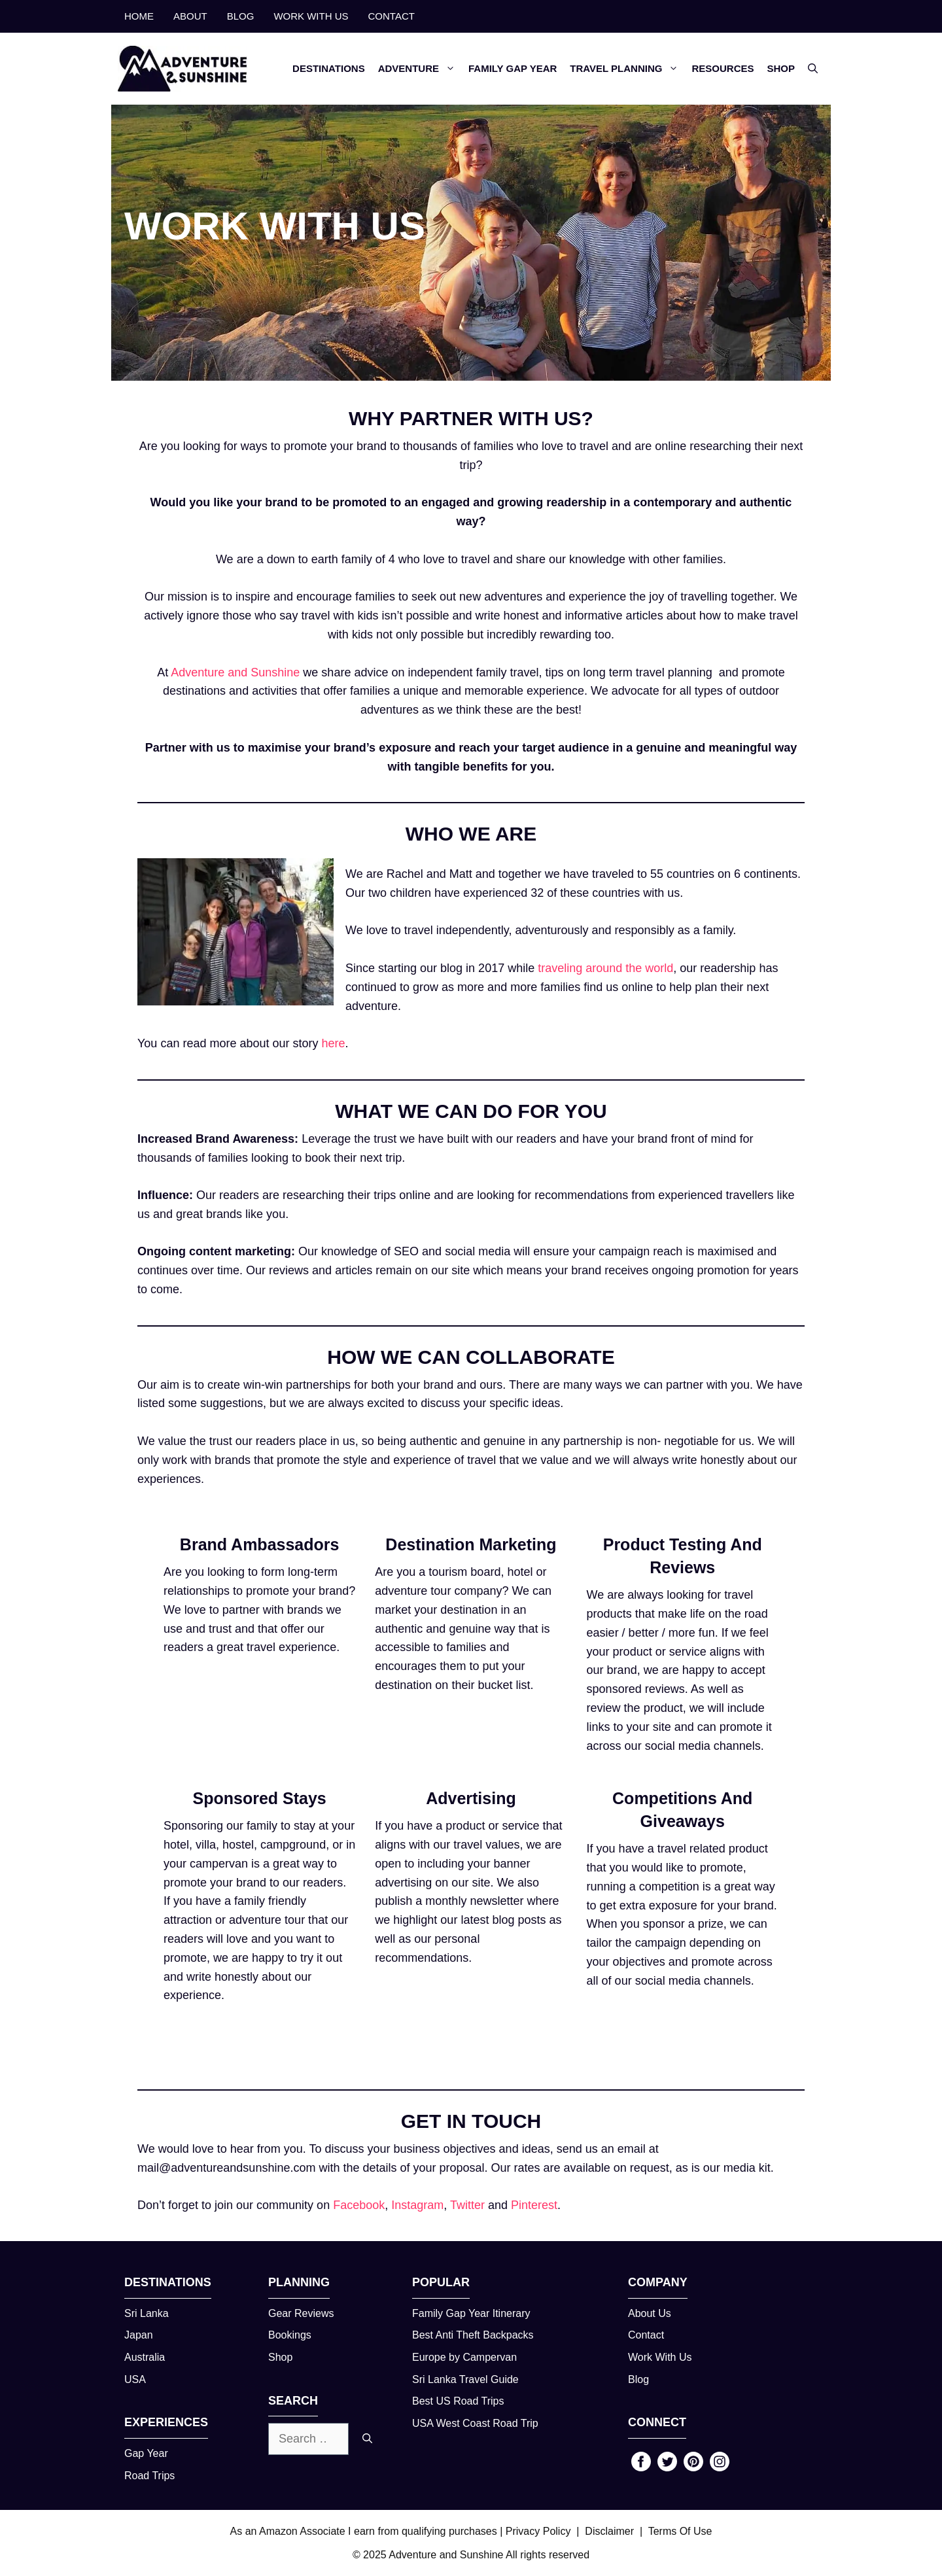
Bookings (289, 2335)
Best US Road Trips (458, 2401)
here (333, 1043)
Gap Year (146, 2453)
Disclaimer (609, 2531)
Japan (138, 2335)
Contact (646, 2335)
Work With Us (659, 2357)
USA (135, 2379)
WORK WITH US (310, 16)
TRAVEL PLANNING (627, 69)
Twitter (467, 2205)
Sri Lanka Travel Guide (465, 2379)
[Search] (367, 2439)
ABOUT (190, 16)
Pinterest (534, 2205)
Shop (280, 2357)
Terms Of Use (680, 2531)
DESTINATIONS (328, 68)
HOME (139, 16)
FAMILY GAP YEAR (512, 68)
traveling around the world (605, 968)
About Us (649, 2313)
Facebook (359, 2205)
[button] (812, 69)
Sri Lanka (146, 2313)
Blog (638, 2379)
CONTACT (391, 16)
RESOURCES (722, 68)
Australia (144, 2357)
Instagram (417, 2205)
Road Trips (149, 2475)
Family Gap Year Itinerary (471, 2313)
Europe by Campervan (464, 2357)
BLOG (240, 16)
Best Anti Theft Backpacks (473, 2335)
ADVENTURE (420, 69)
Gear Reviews (301, 2313)
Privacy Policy (538, 2531)
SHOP (781, 68)
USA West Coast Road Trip (475, 2423)
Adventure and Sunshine (234, 672)
